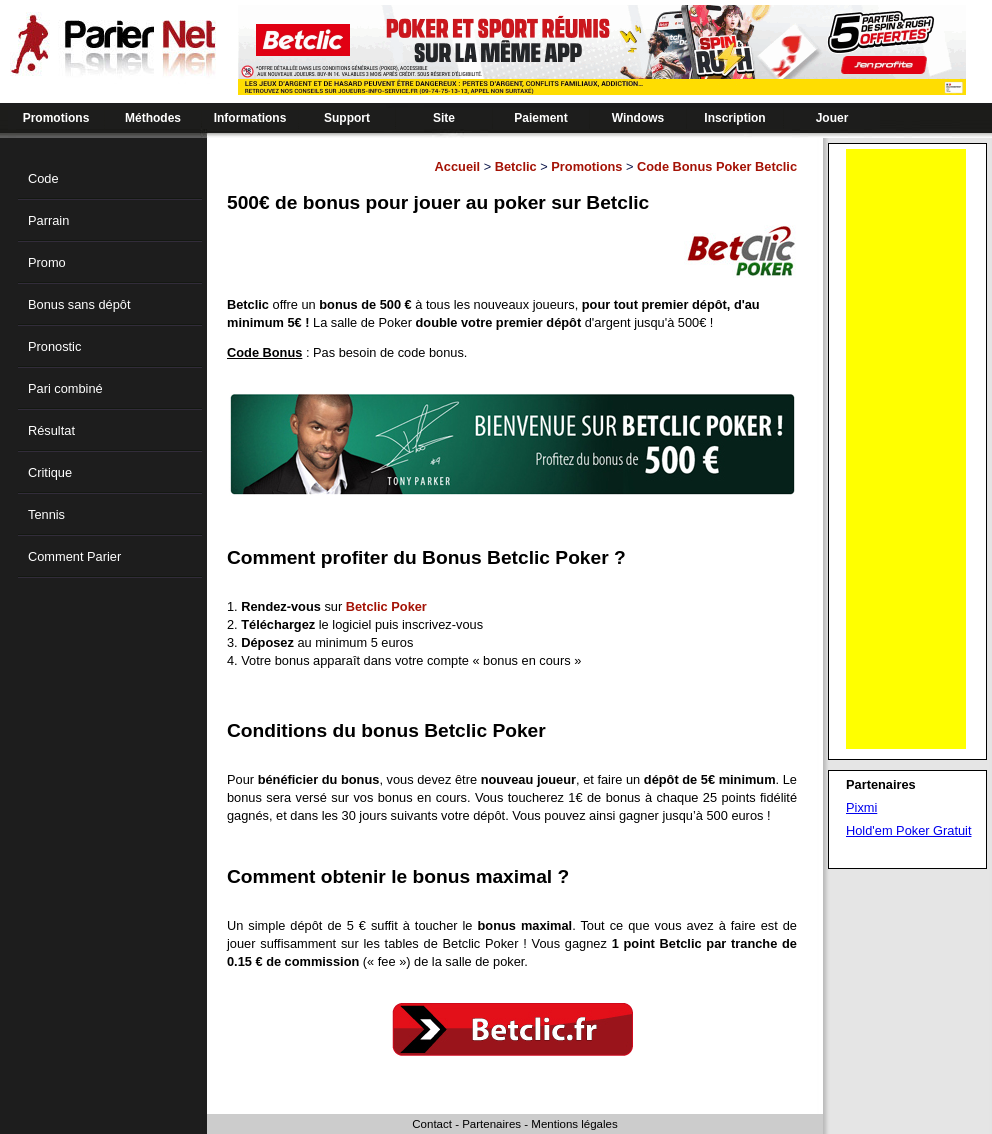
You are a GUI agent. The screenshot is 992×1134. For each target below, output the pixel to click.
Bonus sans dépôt (79, 304)
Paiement (540, 118)
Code (43, 178)
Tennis (46, 514)
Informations (250, 118)
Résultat (51, 430)
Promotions (56, 118)
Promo (47, 262)
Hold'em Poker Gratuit (908, 830)
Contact (432, 1124)
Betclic (516, 166)
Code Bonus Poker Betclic (717, 166)
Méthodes (153, 118)
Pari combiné (65, 388)
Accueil (458, 166)
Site (444, 118)
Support (347, 118)
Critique (50, 472)
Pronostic (54, 346)
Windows (638, 118)
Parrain (48, 220)
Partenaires (491, 1124)
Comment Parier (74, 556)
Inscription (734, 118)
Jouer (832, 118)
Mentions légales (574, 1124)
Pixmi (861, 807)
